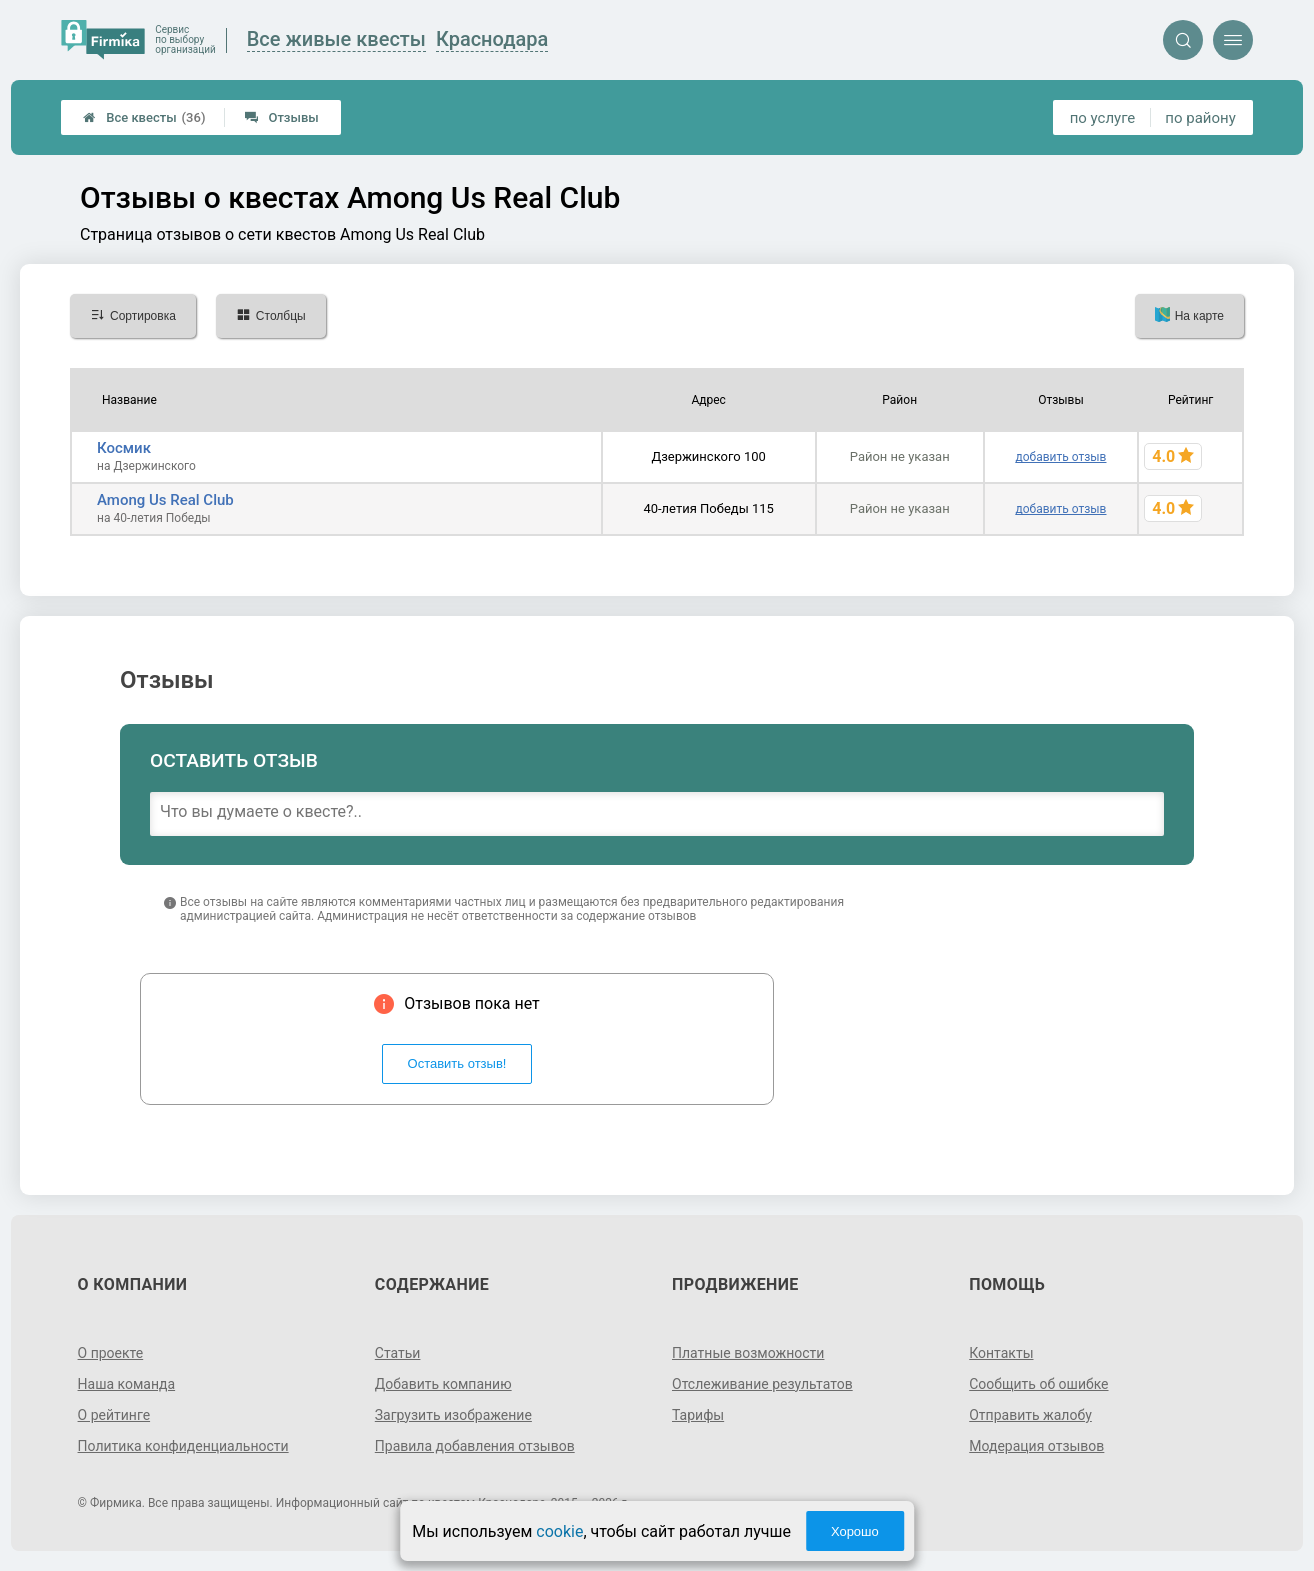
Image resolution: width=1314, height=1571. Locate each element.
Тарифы (698, 1415)
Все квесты (144, 117)
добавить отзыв (1060, 457)
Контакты (1001, 1353)
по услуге (1103, 118)
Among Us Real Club (165, 500)
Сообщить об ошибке (1038, 1384)
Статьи (398, 1353)
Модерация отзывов (1036, 1446)
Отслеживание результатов (762, 1384)
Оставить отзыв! (457, 1063)
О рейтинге (114, 1415)
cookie (559, 1531)
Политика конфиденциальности (183, 1446)
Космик (124, 448)
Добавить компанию (443, 1384)
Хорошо (855, 1531)
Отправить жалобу (1030, 1415)
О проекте (111, 1353)
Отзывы (281, 117)
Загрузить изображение (453, 1415)
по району (1200, 118)
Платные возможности (748, 1353)
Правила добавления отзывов (475, 1446)
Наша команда (127, 1384)
